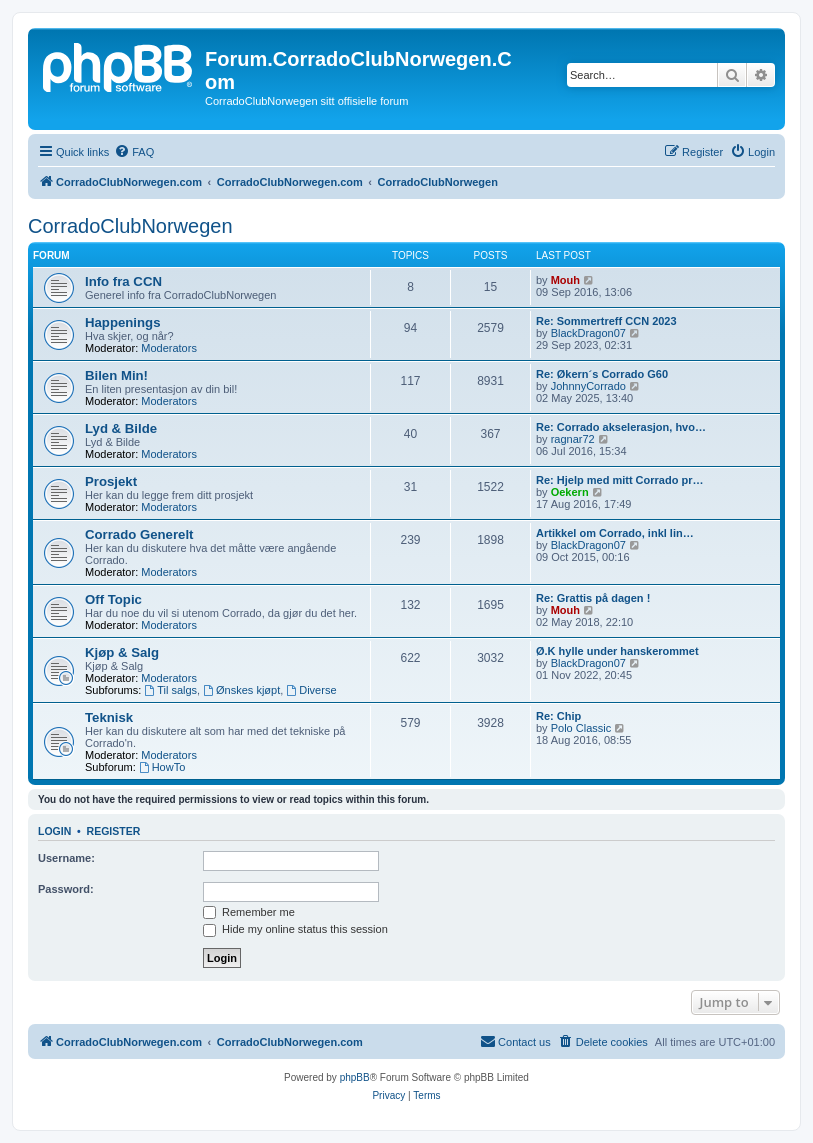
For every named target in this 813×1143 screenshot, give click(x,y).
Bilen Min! (116, 375)
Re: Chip (558, 716)
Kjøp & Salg (122, 652)
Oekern (570, 492)
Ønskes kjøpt (241, 690)
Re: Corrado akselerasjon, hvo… (621, 427)
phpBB (355, 1077)
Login (54, 831)
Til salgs (170, 690)
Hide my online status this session (295, 929)
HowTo (162, 767)
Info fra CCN (123, 281)
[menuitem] (134, 152)
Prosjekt (111, 481)
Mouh (565, 280)
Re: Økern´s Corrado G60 (602, 374)
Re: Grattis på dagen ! (593, 598)
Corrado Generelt (139, 534)
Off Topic (113, 599)
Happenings (122, 322)
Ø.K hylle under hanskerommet (617, 651)
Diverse (311, 690)
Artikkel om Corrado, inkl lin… (615, 533)
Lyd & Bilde (121, 428)
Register (114, 831)
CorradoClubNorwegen (130, 226)
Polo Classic (581, 728)
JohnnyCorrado (588, 386)
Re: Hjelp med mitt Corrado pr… (619, 480)
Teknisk (109, 717)
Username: (66, 858)
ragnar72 (573, 439)
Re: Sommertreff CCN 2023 (606, 321)
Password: (66, 889)
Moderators (169, 348)
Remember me (249, 912)
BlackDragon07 (588, 333)
